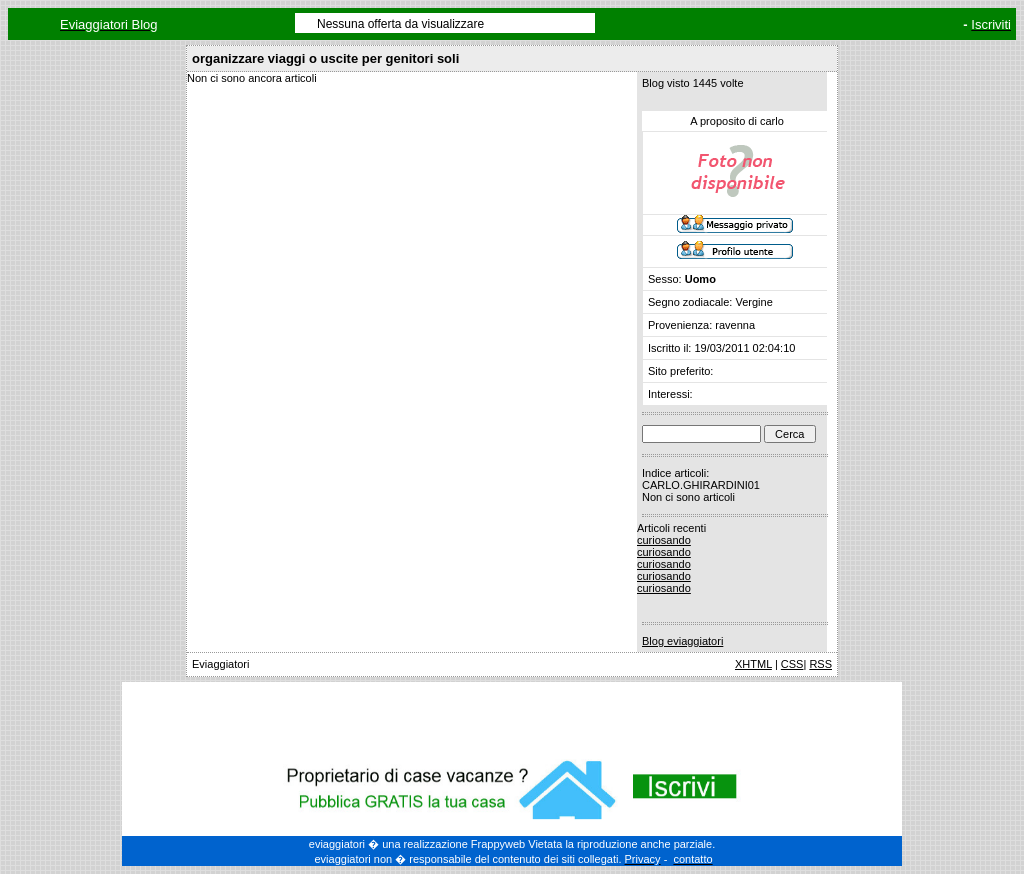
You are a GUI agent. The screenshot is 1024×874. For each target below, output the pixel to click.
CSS (792, 664)
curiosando (664, 540)
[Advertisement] (512, 717)
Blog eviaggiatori (682, 641)
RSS (820, 664)
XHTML (753, 664)
